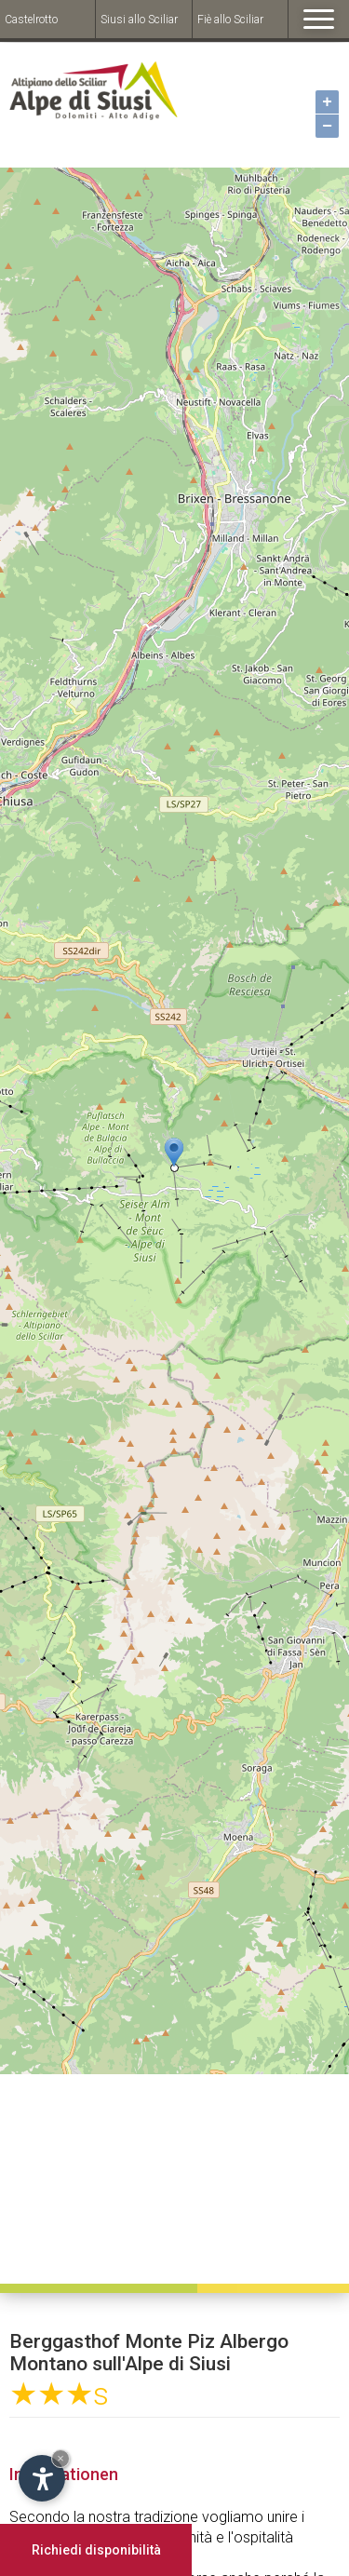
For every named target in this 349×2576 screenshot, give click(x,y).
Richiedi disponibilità (96, 2549)
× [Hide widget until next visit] (60, 2458)
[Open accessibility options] (42, 2478)
